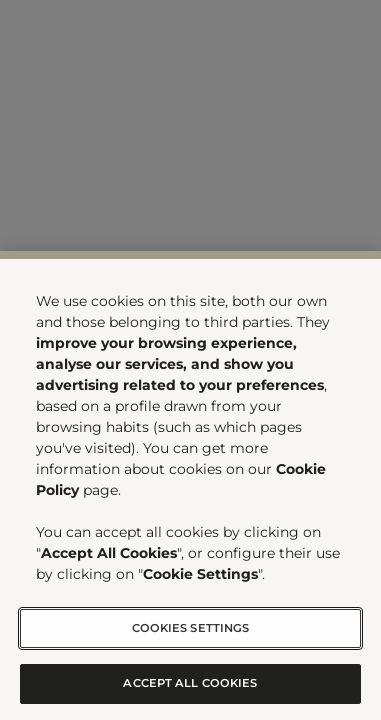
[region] (190, 485)
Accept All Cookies (190, 683)
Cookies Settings (191, 628)
